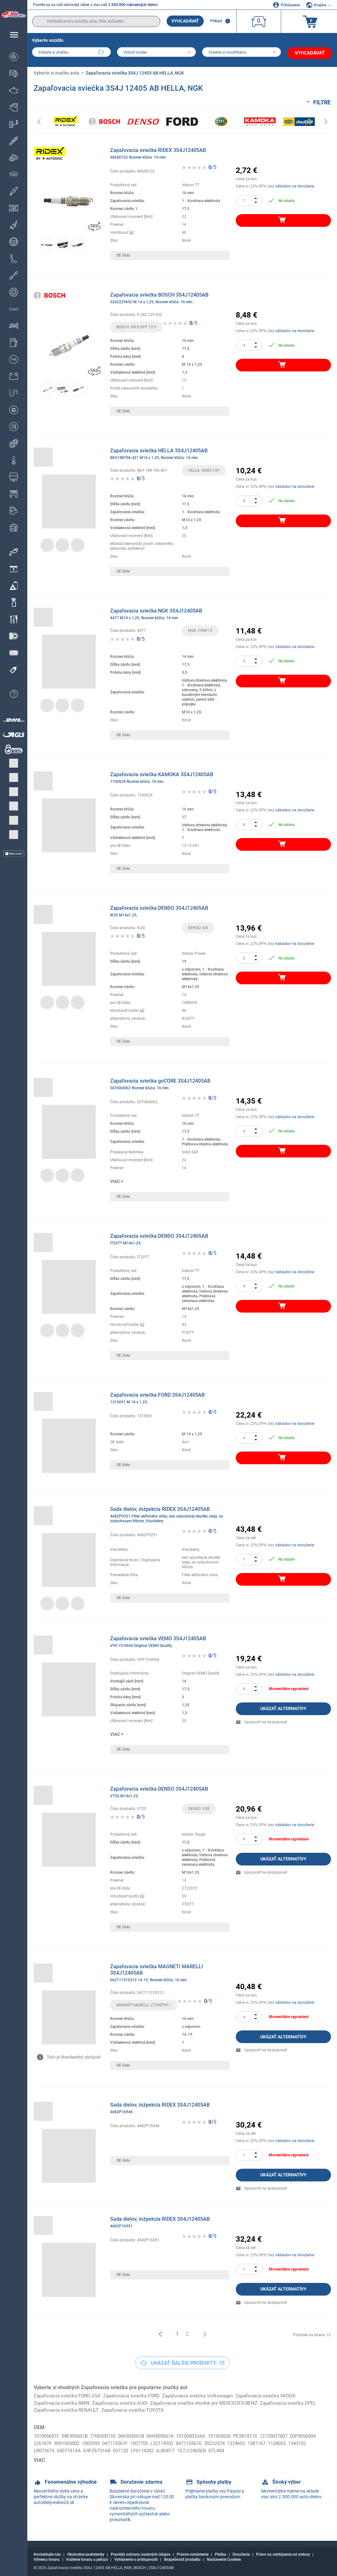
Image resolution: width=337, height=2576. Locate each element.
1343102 (66, 2450)
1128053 (44, 2450)
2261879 (75, 2442)
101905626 (238, 2435)
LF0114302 (198, 2450)
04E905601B (79, 2435)
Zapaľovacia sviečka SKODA (280, 2394)
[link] (69, 2153)
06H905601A (173, 2435)
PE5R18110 (267, 2435)
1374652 (290, 2442)
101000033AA (207, 2435)
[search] (96, 21)
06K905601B (141, 2435)
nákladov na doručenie (294, 184)
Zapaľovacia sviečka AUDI (125, 2401)
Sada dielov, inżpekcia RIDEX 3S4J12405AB (169, 1512)
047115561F (155, 2442)
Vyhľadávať (185, 20)
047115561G (237, 2442)
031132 (173, 2450)
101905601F (48, 2435)
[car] (243, 52)
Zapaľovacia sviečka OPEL (64, 2409)
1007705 (182, 2442)
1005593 (129, 2442)
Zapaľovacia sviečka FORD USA (69, 2394)
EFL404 (279, 2450)
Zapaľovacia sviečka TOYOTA (201, 2409)
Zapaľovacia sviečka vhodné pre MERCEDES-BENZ (214, 2401)
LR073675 (90, 2450)
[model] (157, 52)
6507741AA (117, 2450)
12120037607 (298, 2435)
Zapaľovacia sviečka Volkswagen (208, 2394)
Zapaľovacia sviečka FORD (138, 2394)
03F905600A (48, 2442)
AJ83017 (223, 2450)
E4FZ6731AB (148, 2450)
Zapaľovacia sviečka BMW (63, 2401)
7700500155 (110, 2435)
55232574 (266, 2442)
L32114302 (208, 2442)
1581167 (313, 2442)
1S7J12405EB (252, 2450)
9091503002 (102, 2442)
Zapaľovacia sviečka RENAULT (130, 2409)
